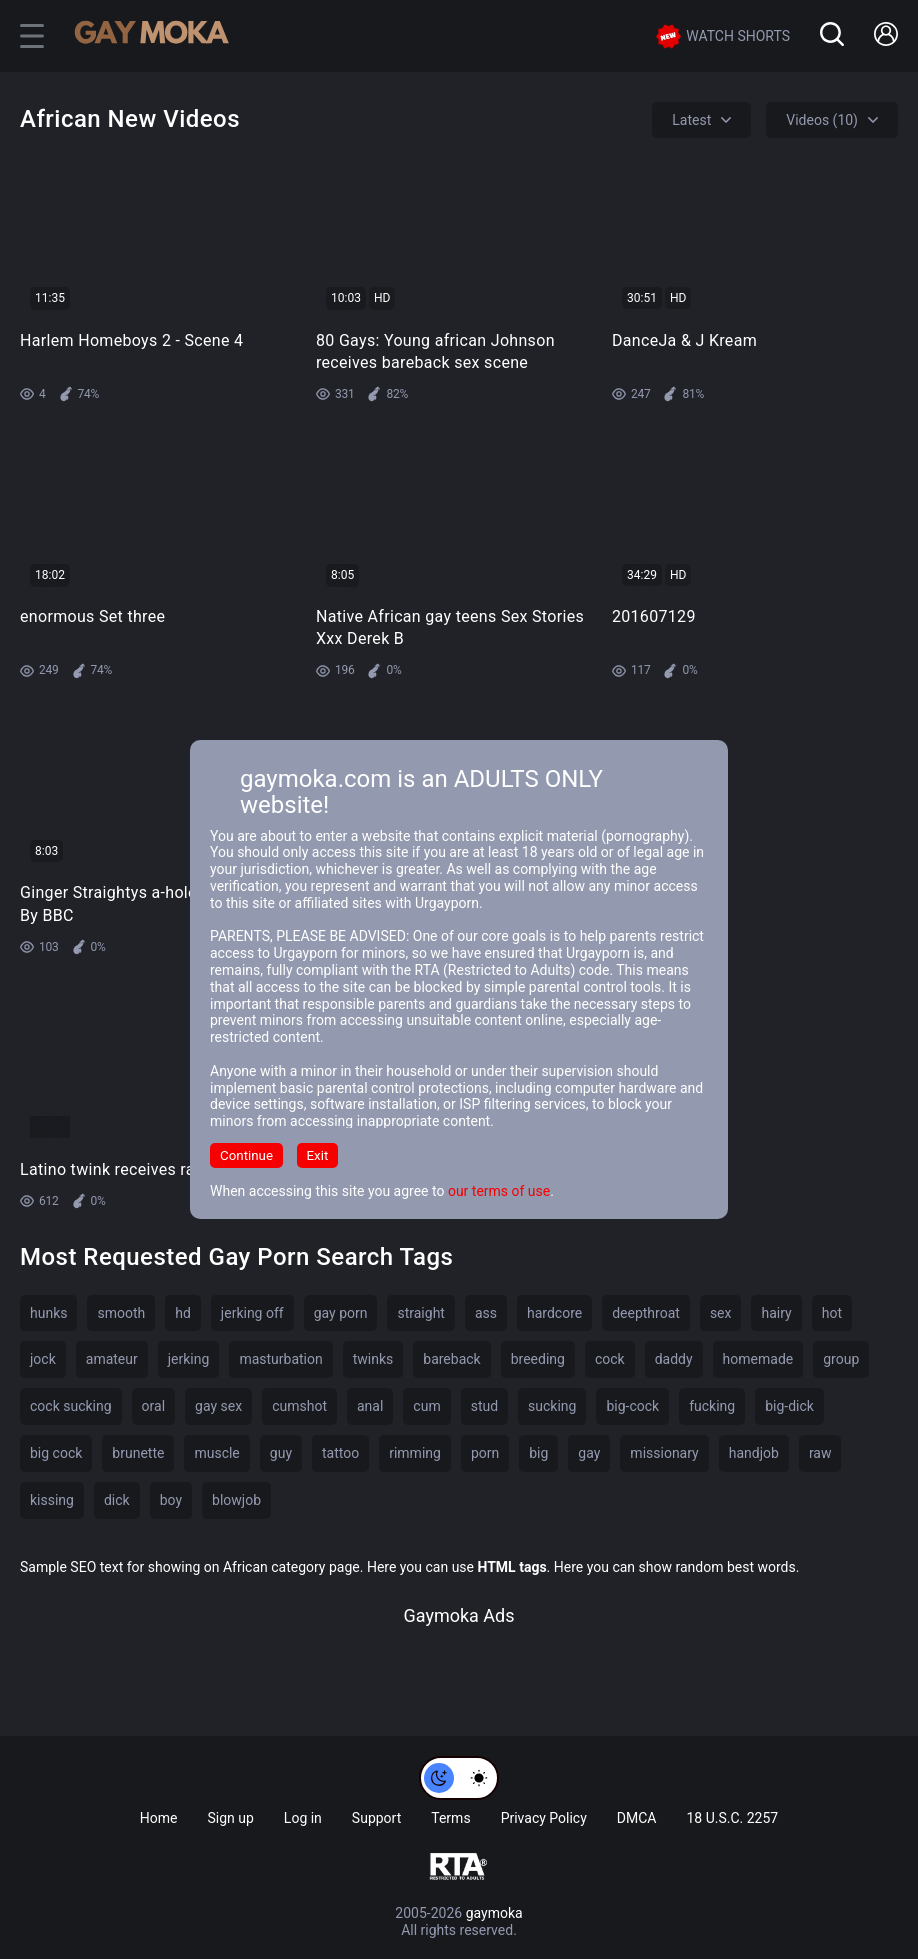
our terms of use (499, 1191)
